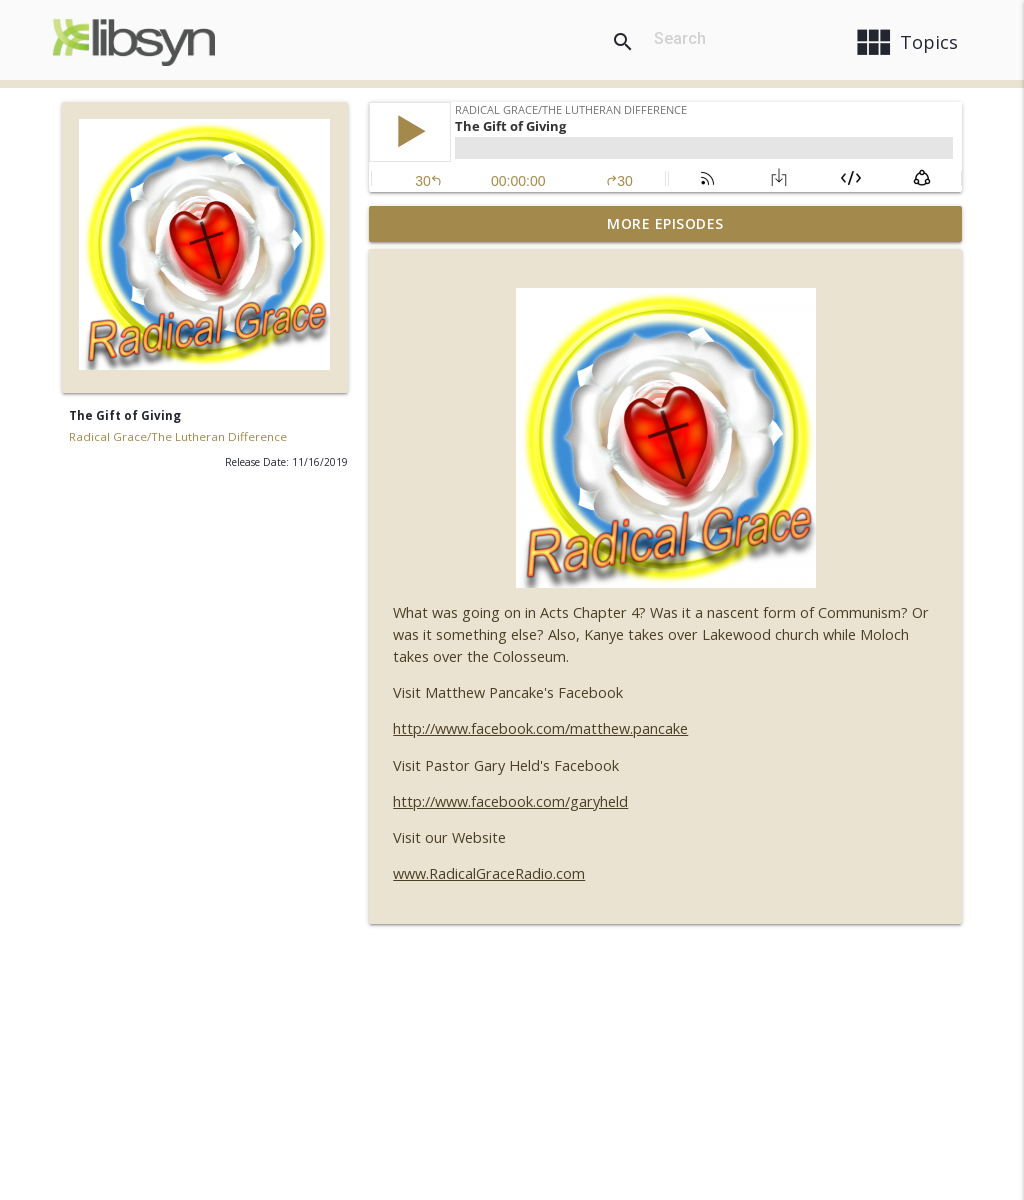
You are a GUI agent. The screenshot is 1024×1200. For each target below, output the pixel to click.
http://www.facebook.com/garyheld (510, 801)
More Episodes (665, 223)
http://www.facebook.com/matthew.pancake (540, 728)
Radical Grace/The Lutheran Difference (178, 436)
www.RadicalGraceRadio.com (489, 873)
